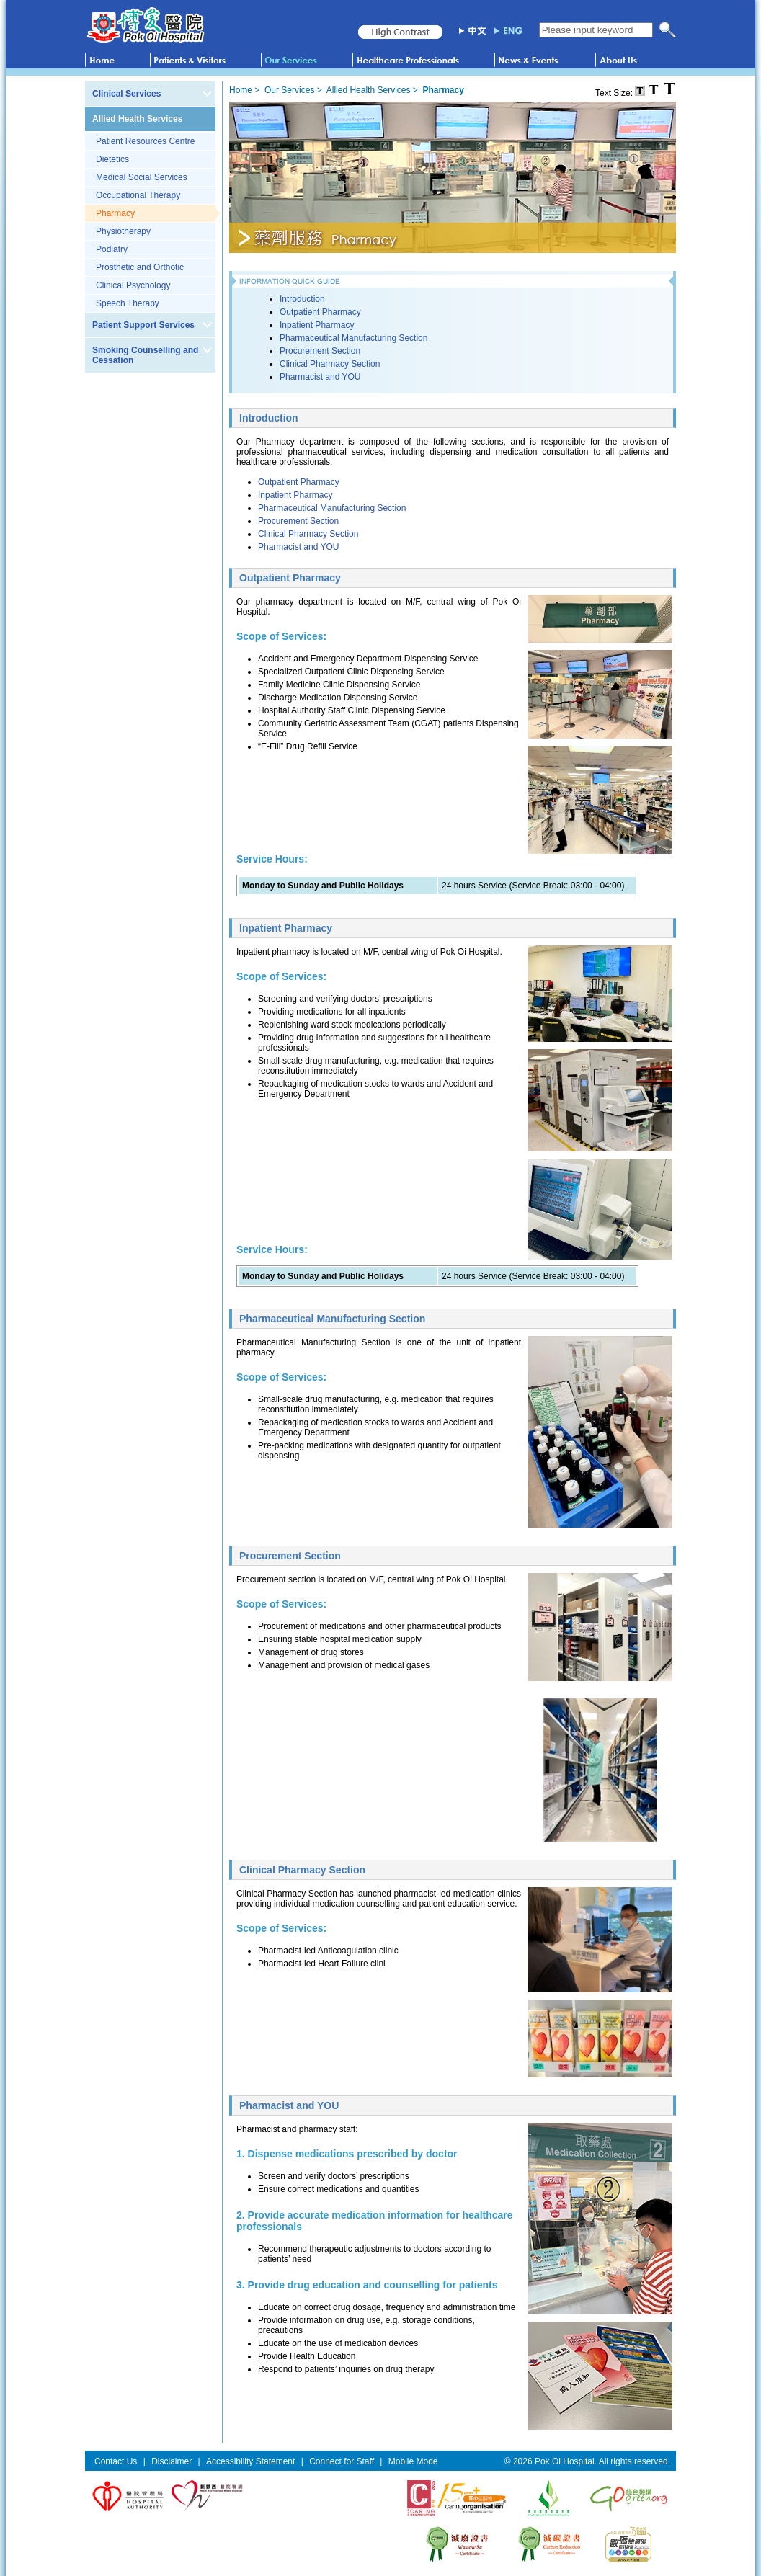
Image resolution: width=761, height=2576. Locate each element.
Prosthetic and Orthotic (140, 267)
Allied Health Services (137, 119)
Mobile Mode (413, 2461)
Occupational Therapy (138, 195)
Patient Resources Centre (145, 141)
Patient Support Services (143, 325)
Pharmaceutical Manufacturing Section (353, 338)
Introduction (302, 299)
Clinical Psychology (133, 285)
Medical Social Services (141, 177)
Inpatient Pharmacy (317, 325)
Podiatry (112, 249)
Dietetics (112, 159)
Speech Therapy (127, 303)
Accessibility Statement (250, 2461)
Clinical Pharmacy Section (330, 364)
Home (240, 90)
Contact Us (115, 2461)
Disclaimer (171, 2461)
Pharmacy (115, 213)
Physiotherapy (123, 231)
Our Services (289, 90)
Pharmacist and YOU (320, 377)
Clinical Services (126, 94)
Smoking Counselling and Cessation (145, 355)
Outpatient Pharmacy (320, 312)
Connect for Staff (341, 2461)
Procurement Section (320, 351)
